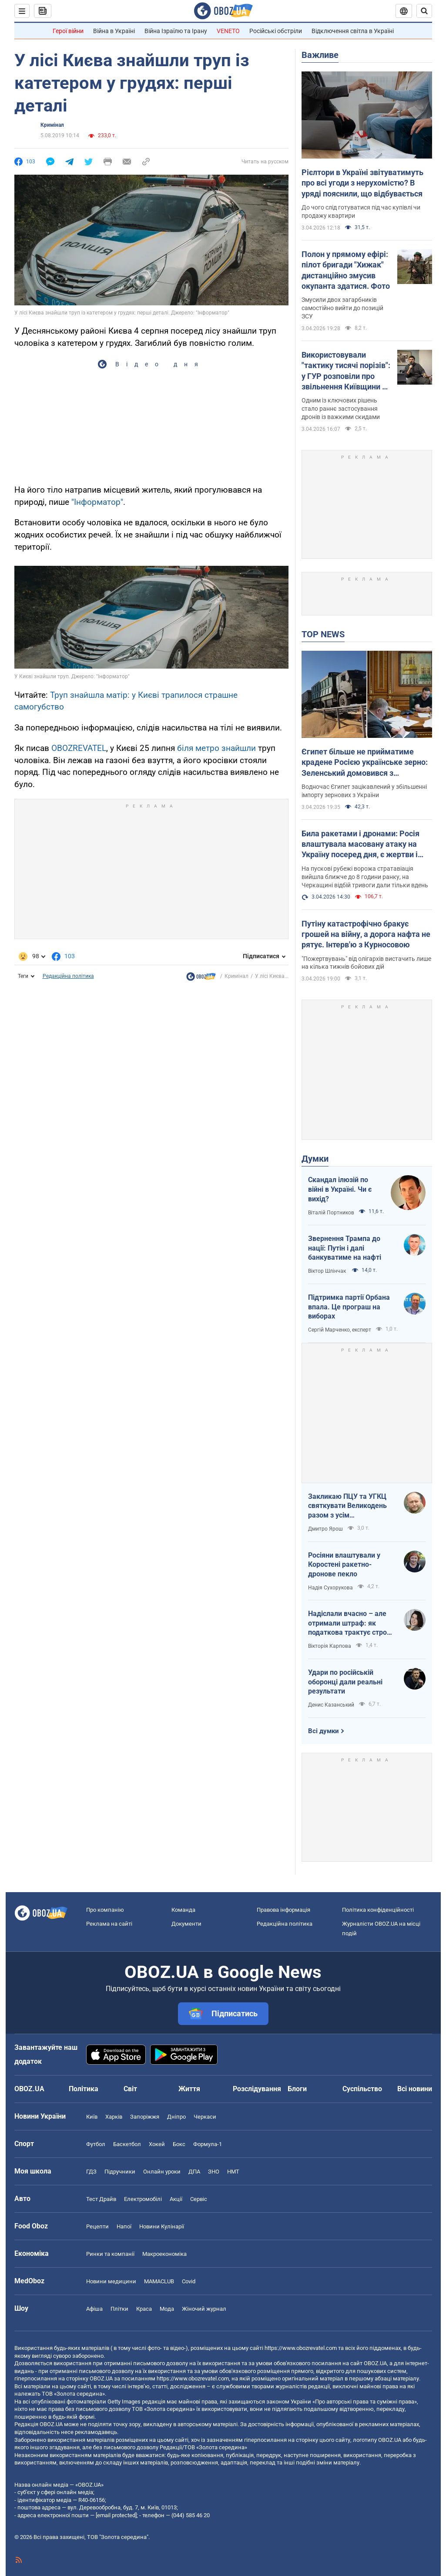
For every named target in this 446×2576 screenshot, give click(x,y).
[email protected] (116, 2515)
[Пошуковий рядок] (424, 10)
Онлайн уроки (162, 2171)
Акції (176, 2199)
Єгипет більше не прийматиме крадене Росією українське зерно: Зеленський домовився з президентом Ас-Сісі (365, 762)
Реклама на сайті (109, 1923)
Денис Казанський (331, 1705)
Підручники (119, 2171)
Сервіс (198, 2199)
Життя (189, 2089)
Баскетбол (127, 2144)
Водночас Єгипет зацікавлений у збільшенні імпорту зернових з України (364, 790)
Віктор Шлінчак (327, 1271)
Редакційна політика (68, 976)
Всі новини (414, 2089)
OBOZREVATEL (78, 748)
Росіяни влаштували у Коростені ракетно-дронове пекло (344, 1564)
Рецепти (97, 2226)
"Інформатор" (97, 502)
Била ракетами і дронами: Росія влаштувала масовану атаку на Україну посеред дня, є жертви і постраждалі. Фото (360, 844)
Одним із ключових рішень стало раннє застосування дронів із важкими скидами (341, 408)
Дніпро (176, 2116)
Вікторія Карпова (329, 1646)
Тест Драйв (101, 2199)
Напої (124, 2226)
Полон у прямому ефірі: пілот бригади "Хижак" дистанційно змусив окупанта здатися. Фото (346, 270)
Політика (83, 2089)
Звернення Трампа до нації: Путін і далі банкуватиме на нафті (344, 1247)
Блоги (297, 2089)
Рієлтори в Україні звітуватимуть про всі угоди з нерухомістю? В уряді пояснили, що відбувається (362, 183)
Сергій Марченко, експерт (339, 1330)
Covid (188, 2281)
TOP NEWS (323, 634)
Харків (113, 2116)
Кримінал (52, 125)
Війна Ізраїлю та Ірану (175, 30)
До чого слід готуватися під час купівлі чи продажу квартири (361, 211)
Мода (167, 2309)
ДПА (194, 2171)
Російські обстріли (275, 30)
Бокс (179, 2144)
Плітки (119, 2309)
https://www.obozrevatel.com (301, 2348)
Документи (186, 1923)
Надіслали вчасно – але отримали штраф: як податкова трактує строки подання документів (351, 1623)
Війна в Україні (114, 30)
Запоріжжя (144, 2116)
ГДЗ (91, 2171)
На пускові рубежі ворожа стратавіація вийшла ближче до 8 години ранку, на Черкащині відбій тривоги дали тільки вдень (365, 877)
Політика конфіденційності (378, 1910)
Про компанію (105, 1910)
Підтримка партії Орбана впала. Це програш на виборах (349, 1306)
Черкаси (205, 2116)
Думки (315, 1158)
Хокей (157, 2144)
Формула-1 (207, 2144)
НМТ (233, 2171)
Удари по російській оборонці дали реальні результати (345, 1681)
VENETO (228, 30)
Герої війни (68, 30)
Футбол (95, 2144)
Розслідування (257, 2089)
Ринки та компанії (110, 2254)
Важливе (320, 55)
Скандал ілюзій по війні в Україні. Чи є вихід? (340, 1189)
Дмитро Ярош (325, 1529)
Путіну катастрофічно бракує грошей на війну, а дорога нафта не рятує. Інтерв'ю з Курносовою (366, 934)
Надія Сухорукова (330, 1588)
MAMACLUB (159, 2281)
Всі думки (323, 1731)
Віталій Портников (331, 1213)
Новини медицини (111, 2281)
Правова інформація (283, 1910)
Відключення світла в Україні (353, 30)
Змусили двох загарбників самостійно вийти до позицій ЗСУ (342, 308)
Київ (91, 2116)
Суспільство (362, 2089)
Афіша (94, 2309)
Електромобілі (143, 2199)
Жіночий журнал (204, 2309)
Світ (130, 2089)
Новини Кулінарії (161, 2226)
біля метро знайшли (216, 748)
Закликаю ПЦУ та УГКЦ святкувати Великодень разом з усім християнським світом (347, 1506)
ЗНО (213, 2171)
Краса (144, 2309)
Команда (183, 1910)
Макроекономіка (164, 2254)
